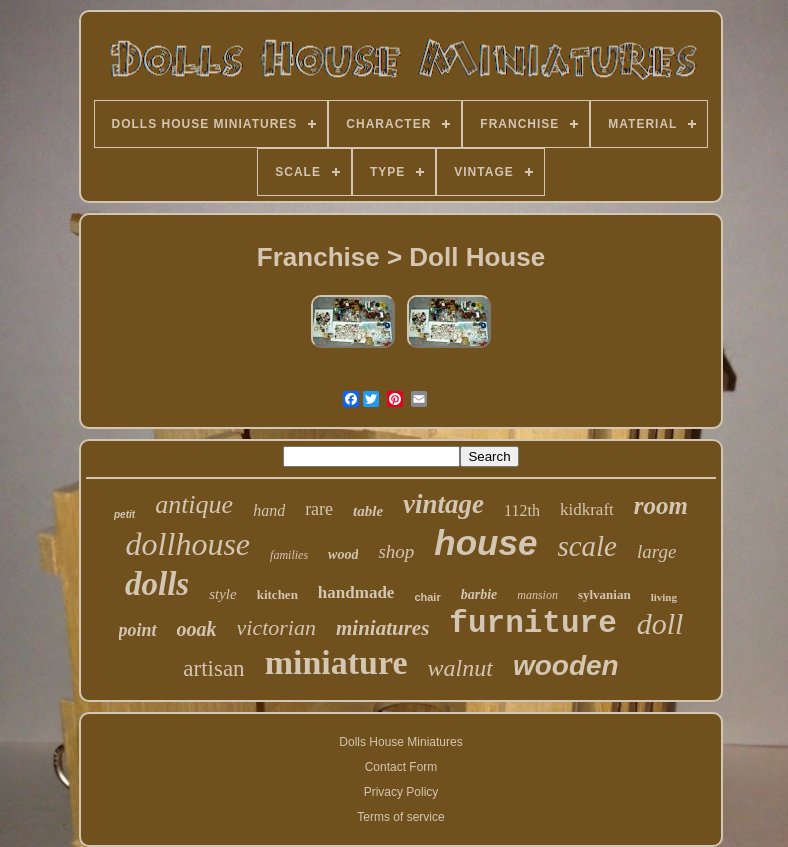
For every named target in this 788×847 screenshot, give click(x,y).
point (138, 630)
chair (427, 597)
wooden (566, 665)
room (661, 505)
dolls (157, 584)
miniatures (382, 628)
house (485, 542)
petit (124, 514)
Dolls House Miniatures (400, 742)
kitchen (277, 594)
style (223, 594)
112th (522, 510)
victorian (276, 627)
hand (269, 510)
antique (194, 504)
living (664, 597)
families (289, 555)
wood (343, 554)
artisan (213, 668)
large (656, 551)
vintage (443, 504)
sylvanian (604, 594)
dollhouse (188, 544)
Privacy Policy (401, 792)
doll (660, 623)
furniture (532, 623)
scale (587, 546)
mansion (537, 595)
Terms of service (400, 817)
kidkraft (587, 509)
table (368, 511)
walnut (460, 668)
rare (319, 509)
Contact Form (401, 767)
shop (396, 551)
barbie (479, 594)
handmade (356, 592)
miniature (336, 662)
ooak (197, 629)
